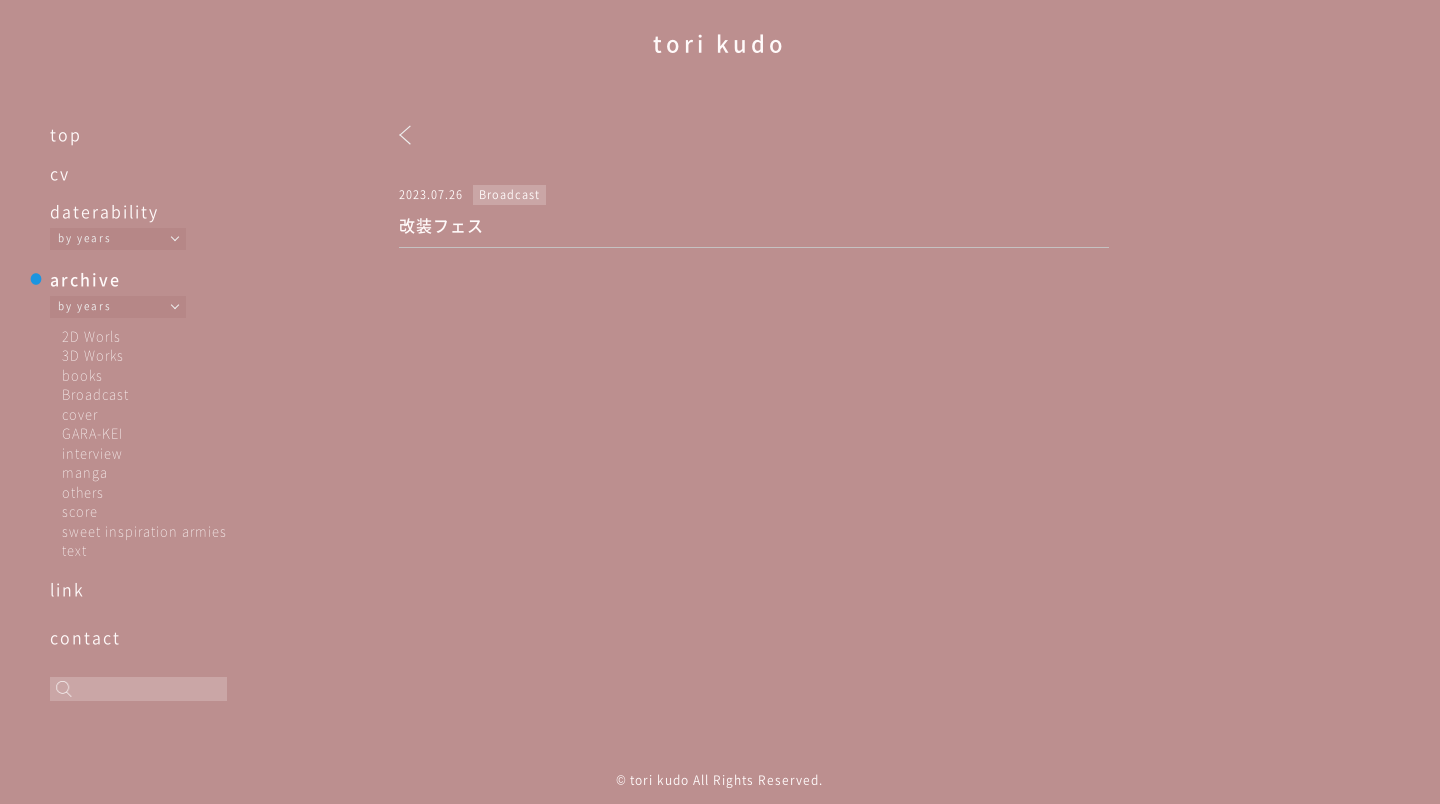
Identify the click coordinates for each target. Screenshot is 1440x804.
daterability (104, 211)
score (80, 510)
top (66, 134)
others (83, 491)
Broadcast (95, 393)
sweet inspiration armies (144, 530)
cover (80, 413)
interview (92, 452)
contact (85, 637)
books (82, 374)
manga (85, 471)
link (67, 589)
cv (60, 173)
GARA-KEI (92, 432)
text (74, 549)
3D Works (93, 354)
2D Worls (91, 335)
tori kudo (720, 42)
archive (85, 279)
